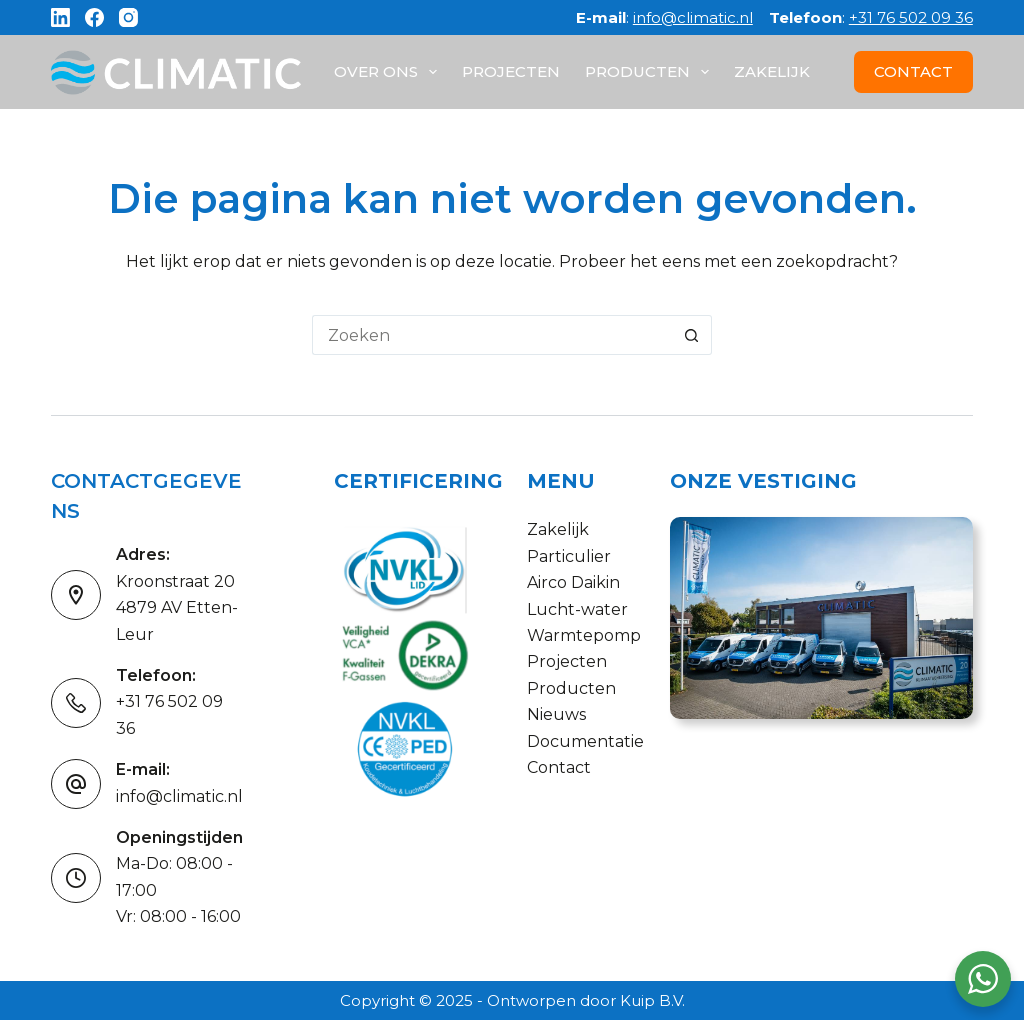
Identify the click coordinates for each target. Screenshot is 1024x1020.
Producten (651, 72)
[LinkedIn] (60, 17)
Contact (559, 767)
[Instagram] (128, 17)
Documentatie (585, 741)
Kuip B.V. (652, 1000)
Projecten (511, 71)
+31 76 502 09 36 (911, 17)
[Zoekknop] (692, 335)
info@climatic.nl (693, 17)
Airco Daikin (573, 582)
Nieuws (556, 714)
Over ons (389, 72)
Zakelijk (772, 71)
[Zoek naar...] (492, 335)
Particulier (569, 556)
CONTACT (913, 71)
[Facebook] (94, 17)
